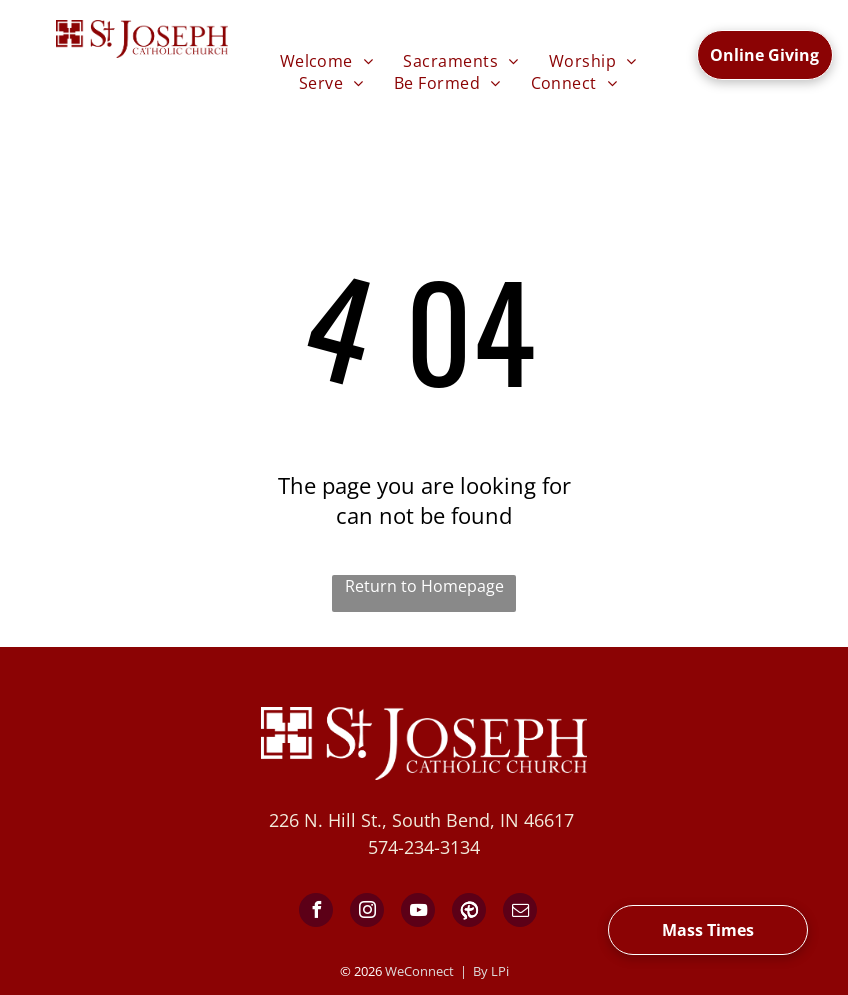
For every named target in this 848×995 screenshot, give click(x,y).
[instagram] (367, 912)
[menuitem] (327, 61)
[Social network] (469, 912)
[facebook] (316, 912)
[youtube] (418, 912)
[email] (520, 912)
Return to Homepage (424, 586)
